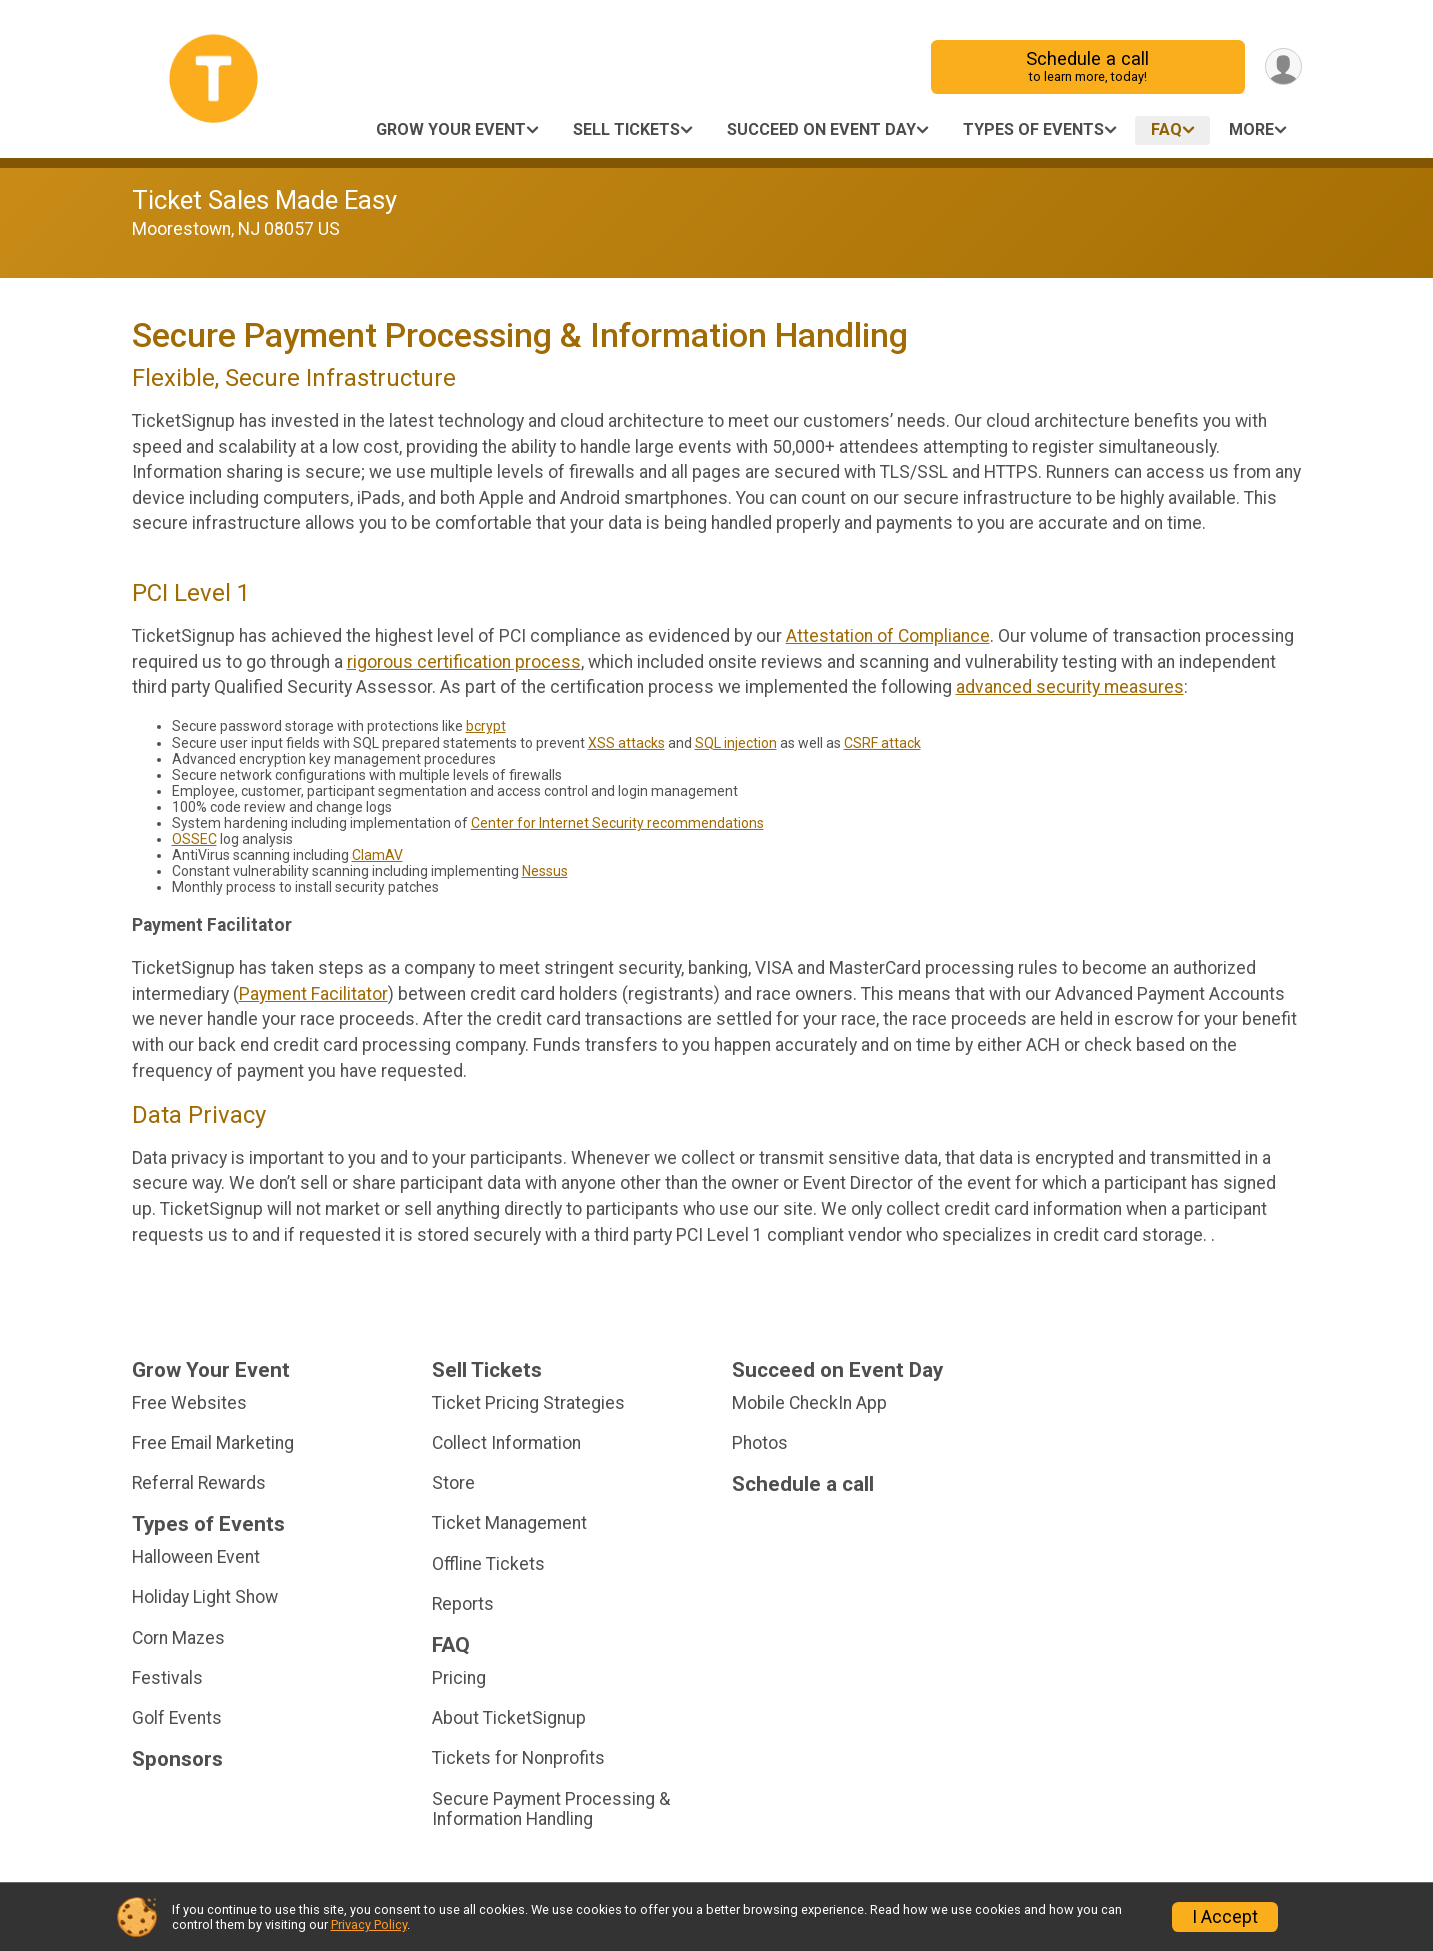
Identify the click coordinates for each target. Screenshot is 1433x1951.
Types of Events (1033, 129)
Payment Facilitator (313, 994)
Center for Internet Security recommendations (617, 823)
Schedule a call (1087, 66)
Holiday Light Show (205, 1597)
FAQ (1166, 129)
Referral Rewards (199, 1483)
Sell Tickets (626, 129)
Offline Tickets (488, 1564)
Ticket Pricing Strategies (528, 1403)
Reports (463, 1604)
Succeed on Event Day (821, 129)
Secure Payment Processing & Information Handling (551, 1809)
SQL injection (736, 743)
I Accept (1225, 1917)
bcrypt (486, 726)
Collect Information (506, 1443)
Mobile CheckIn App (809, 1403)
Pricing (459, 1678)
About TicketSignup (509, 1718)
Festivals (167, 1678)
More (1251, 129)
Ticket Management (509, 1523)
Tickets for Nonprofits (518, 1758)
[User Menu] (1283, 66)
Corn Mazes (178, 1638)
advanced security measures (1070, 687)
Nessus (545, 871)
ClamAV (377, 855)
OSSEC (194, 839)
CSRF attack (882, 743)
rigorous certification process (464, 662)
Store (453, 1483)
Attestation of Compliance (888, 636)
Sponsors (177, 1759)
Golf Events (177, 1718)
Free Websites (189, 1403)
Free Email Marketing (213, 1443)
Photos (760, 1443)
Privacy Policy (369, 1924)
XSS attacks (626, 743)
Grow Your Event (451, 129)
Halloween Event (196, 1557)
